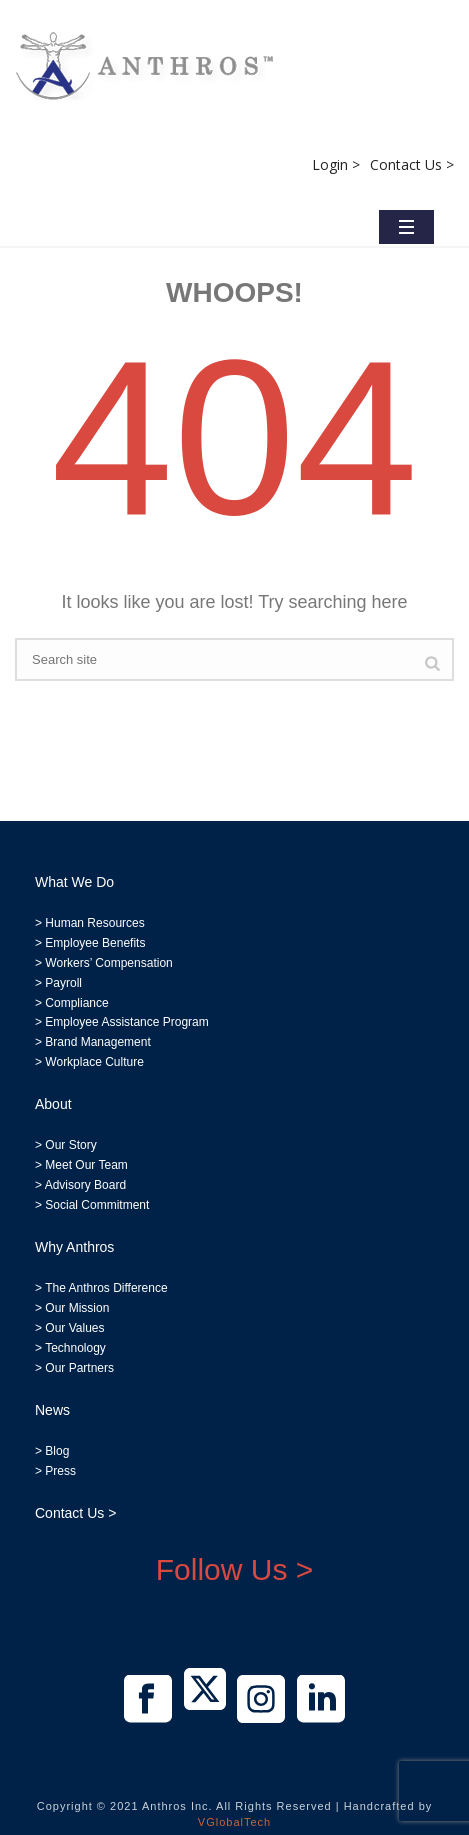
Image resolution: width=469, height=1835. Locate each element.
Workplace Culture (94, 1062)
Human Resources (94, 923)
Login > (336, 164)
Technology (75, 1348)
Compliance (76, 1003)
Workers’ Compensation (108, 963)
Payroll (63, 983)
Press (60, 1471)
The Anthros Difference (106, 1288)
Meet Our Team (85, 1165)
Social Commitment (95, 1205)
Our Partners (78, 1368)
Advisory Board (85, 1185)
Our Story (70, 1145)
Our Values (74, 1328)
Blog (55, 1451)
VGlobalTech (234, 1822)
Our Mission (77, 1308)
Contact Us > (412, 164)
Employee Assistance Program (126, 1022)
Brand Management (97, 1042)
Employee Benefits (95, 943)
